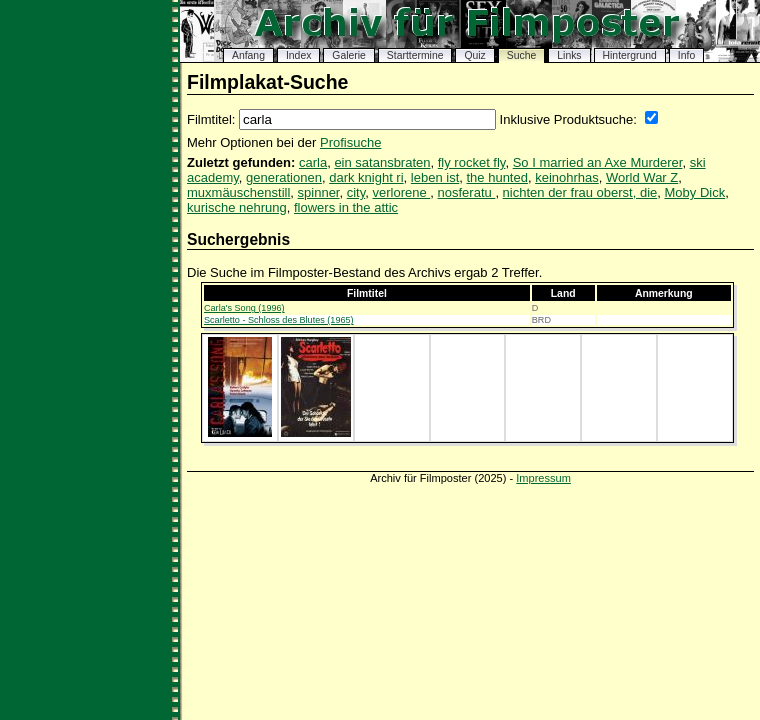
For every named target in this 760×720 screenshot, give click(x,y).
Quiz (474, 55)
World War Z (642, 177)
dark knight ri (366, 177)
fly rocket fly (472, 162)
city (356, 192)
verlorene (402, 192)
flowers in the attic (346, 207)
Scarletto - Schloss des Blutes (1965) (279, 320)
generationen (284, 177)
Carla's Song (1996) (244, 308)
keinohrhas (567, 177)
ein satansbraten (382, 162)
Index (298, 55)
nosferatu (467, 192)
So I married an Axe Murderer (598, 162)
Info (686, 55)
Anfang (248, 55)
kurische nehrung (237, 207)
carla (313, 162)
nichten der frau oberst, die (580, 192)
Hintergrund (630, 55)
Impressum (543, 478)
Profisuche (350, 142)
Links (569, 55)
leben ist (435, 177)
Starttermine (415, 55)
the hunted (496, 177)
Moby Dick (695, 192)
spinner (319, 192)
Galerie (349, 55)
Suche (521, 55)
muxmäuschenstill (238, 192)
